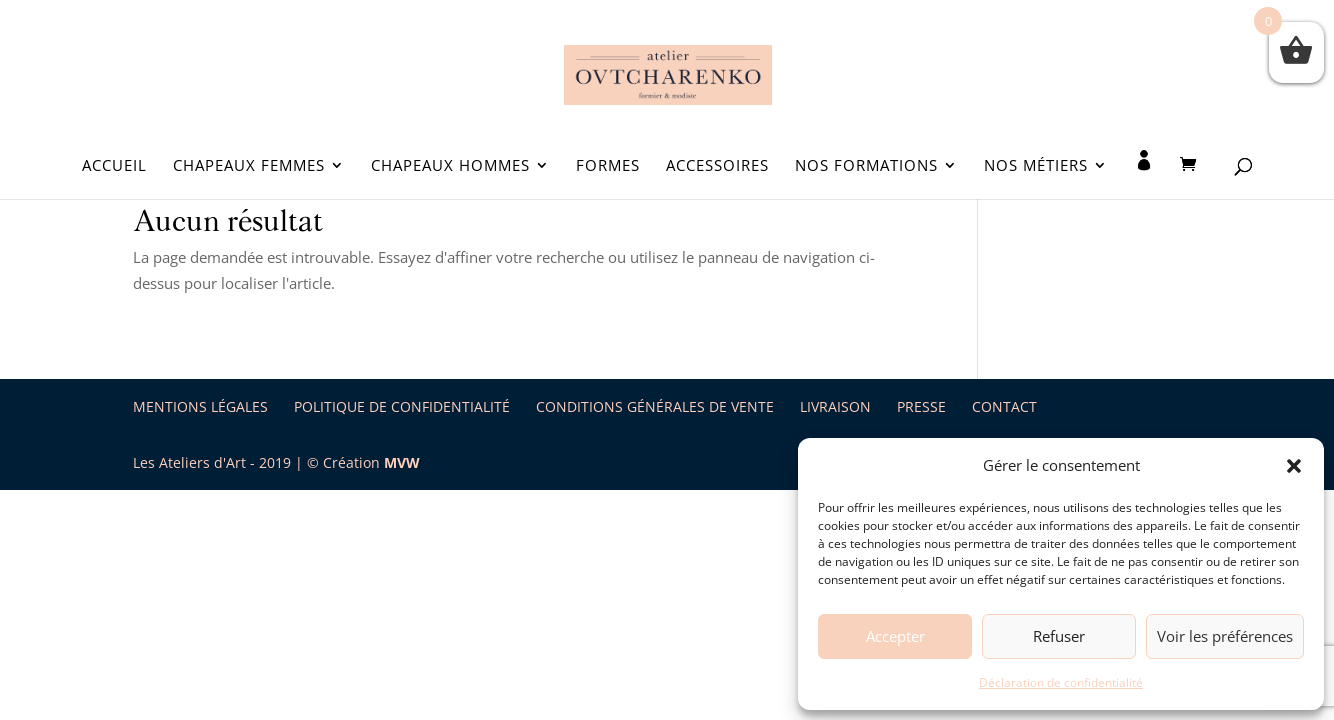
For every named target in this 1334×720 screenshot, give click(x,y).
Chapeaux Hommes (450, 166)
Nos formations (866, 166)
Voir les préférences (1225, 636)
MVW (402, 462)
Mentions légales (200, 406)
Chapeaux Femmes (249, 166)
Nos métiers (1036, 166)
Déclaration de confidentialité (1061, 682)
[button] (1294, 466)
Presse (921, 406)
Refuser (1059, 636)
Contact (1004, 406)
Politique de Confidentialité (402, 406)
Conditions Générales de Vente (655, 406)
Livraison (835, 406)
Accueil (114, 166)
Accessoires (717, 166)
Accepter (895, 636)
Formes (608, 166)
